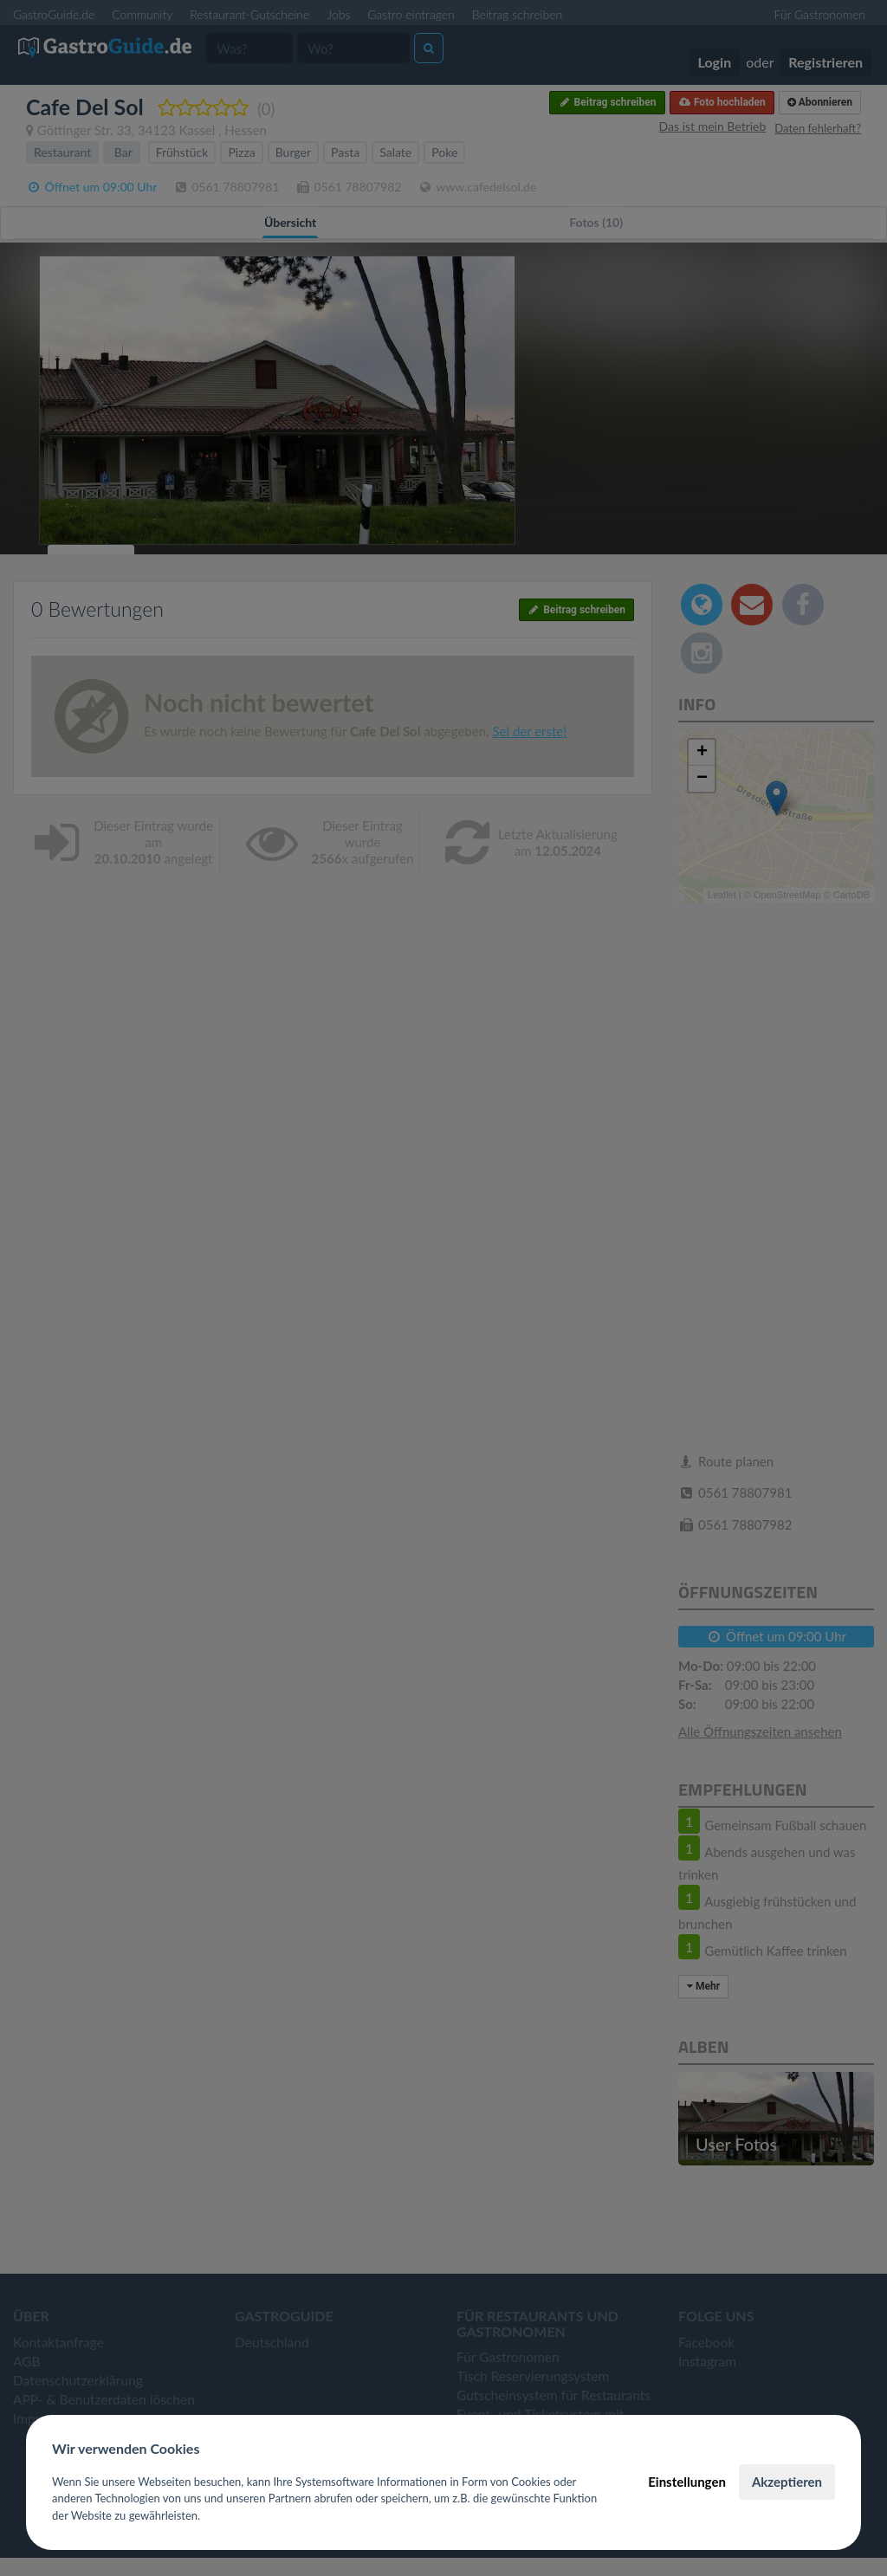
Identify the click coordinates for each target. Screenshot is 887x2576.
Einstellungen (687, 2481)
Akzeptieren (787, 2481)
